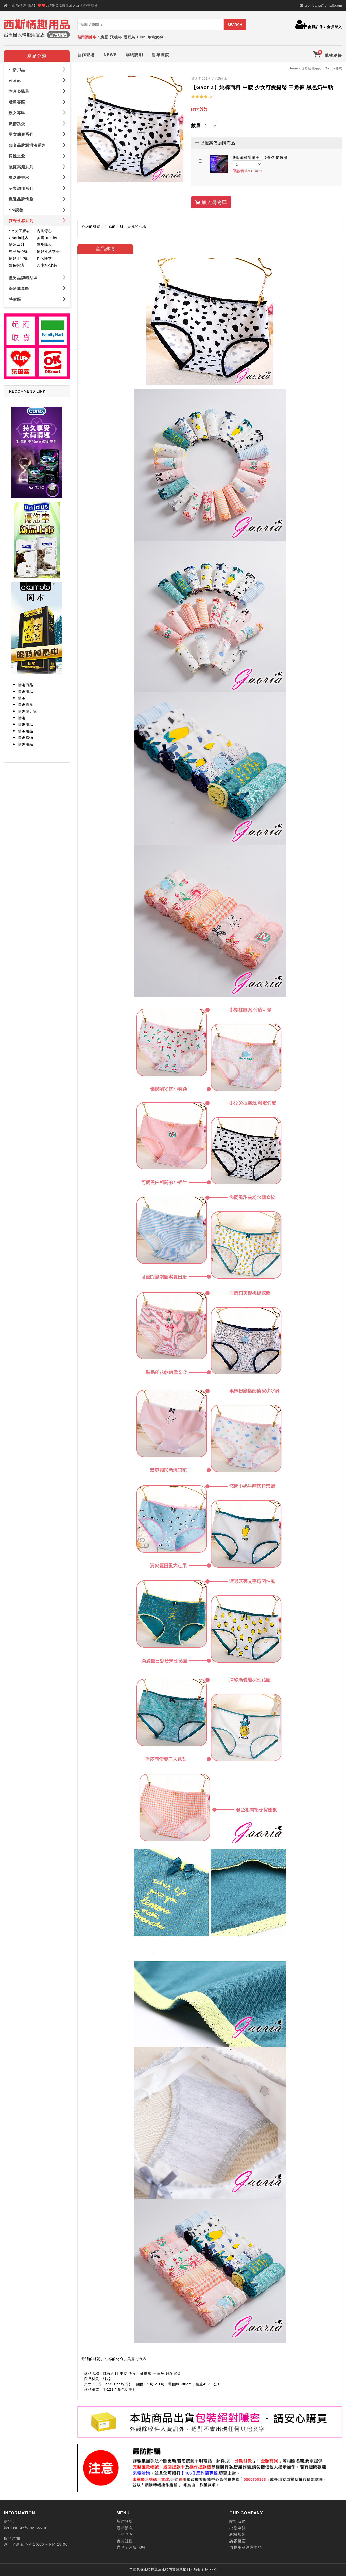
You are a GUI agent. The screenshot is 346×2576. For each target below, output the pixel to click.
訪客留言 (237, 2541)
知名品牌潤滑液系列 (37, 145)
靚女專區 (37, 112)
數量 (196, 125)
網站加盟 (237, 2534)
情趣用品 (25, 691)
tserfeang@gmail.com (323, 5)
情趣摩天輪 (27, 711)
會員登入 (334, 27)
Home (293, 68)
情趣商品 (25, 685)
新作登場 (86, 55)
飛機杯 (116, 37)
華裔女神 (155, 37)
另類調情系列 (37, 188)
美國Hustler (47, 238)
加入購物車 (211, 202)
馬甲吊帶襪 (18, 251)
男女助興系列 (37, 134)
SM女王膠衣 (19, 231)
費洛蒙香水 (37, 177)
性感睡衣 (44, 258)
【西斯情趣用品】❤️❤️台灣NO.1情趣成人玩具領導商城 (53, 5)
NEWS (110, 55)
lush (141, 37)
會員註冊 (315, 27)
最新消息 (125, 2528)
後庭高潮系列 (37, 166)
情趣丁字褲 (18, 258)
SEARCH (235, 25)
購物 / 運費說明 (131, 2547)
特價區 (37, 299)
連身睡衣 (44, 245)
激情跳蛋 (37, 123)
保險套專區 (37, 288)
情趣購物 (25, 738)
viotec (37, 80)
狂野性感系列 (37, 220)
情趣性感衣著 (48, 251)
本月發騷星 (37, 91)
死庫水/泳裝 (47, 265)
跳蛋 (104, 37)
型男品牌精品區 (37, 277)
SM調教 (37, 210)
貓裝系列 (16, 245)
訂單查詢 (160, 55)
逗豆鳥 (129, 37)
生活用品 (37, 69)
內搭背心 (44, 231)
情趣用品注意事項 (245, 2547)
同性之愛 (37, 155)
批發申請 (237, 2528)
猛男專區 (37, 102)
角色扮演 (16, 265)
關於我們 (237, 2521)
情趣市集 (25, 705)
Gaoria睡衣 (19, 238)
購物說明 (134, 55)
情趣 (22, 698)
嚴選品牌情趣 (37, 199)
